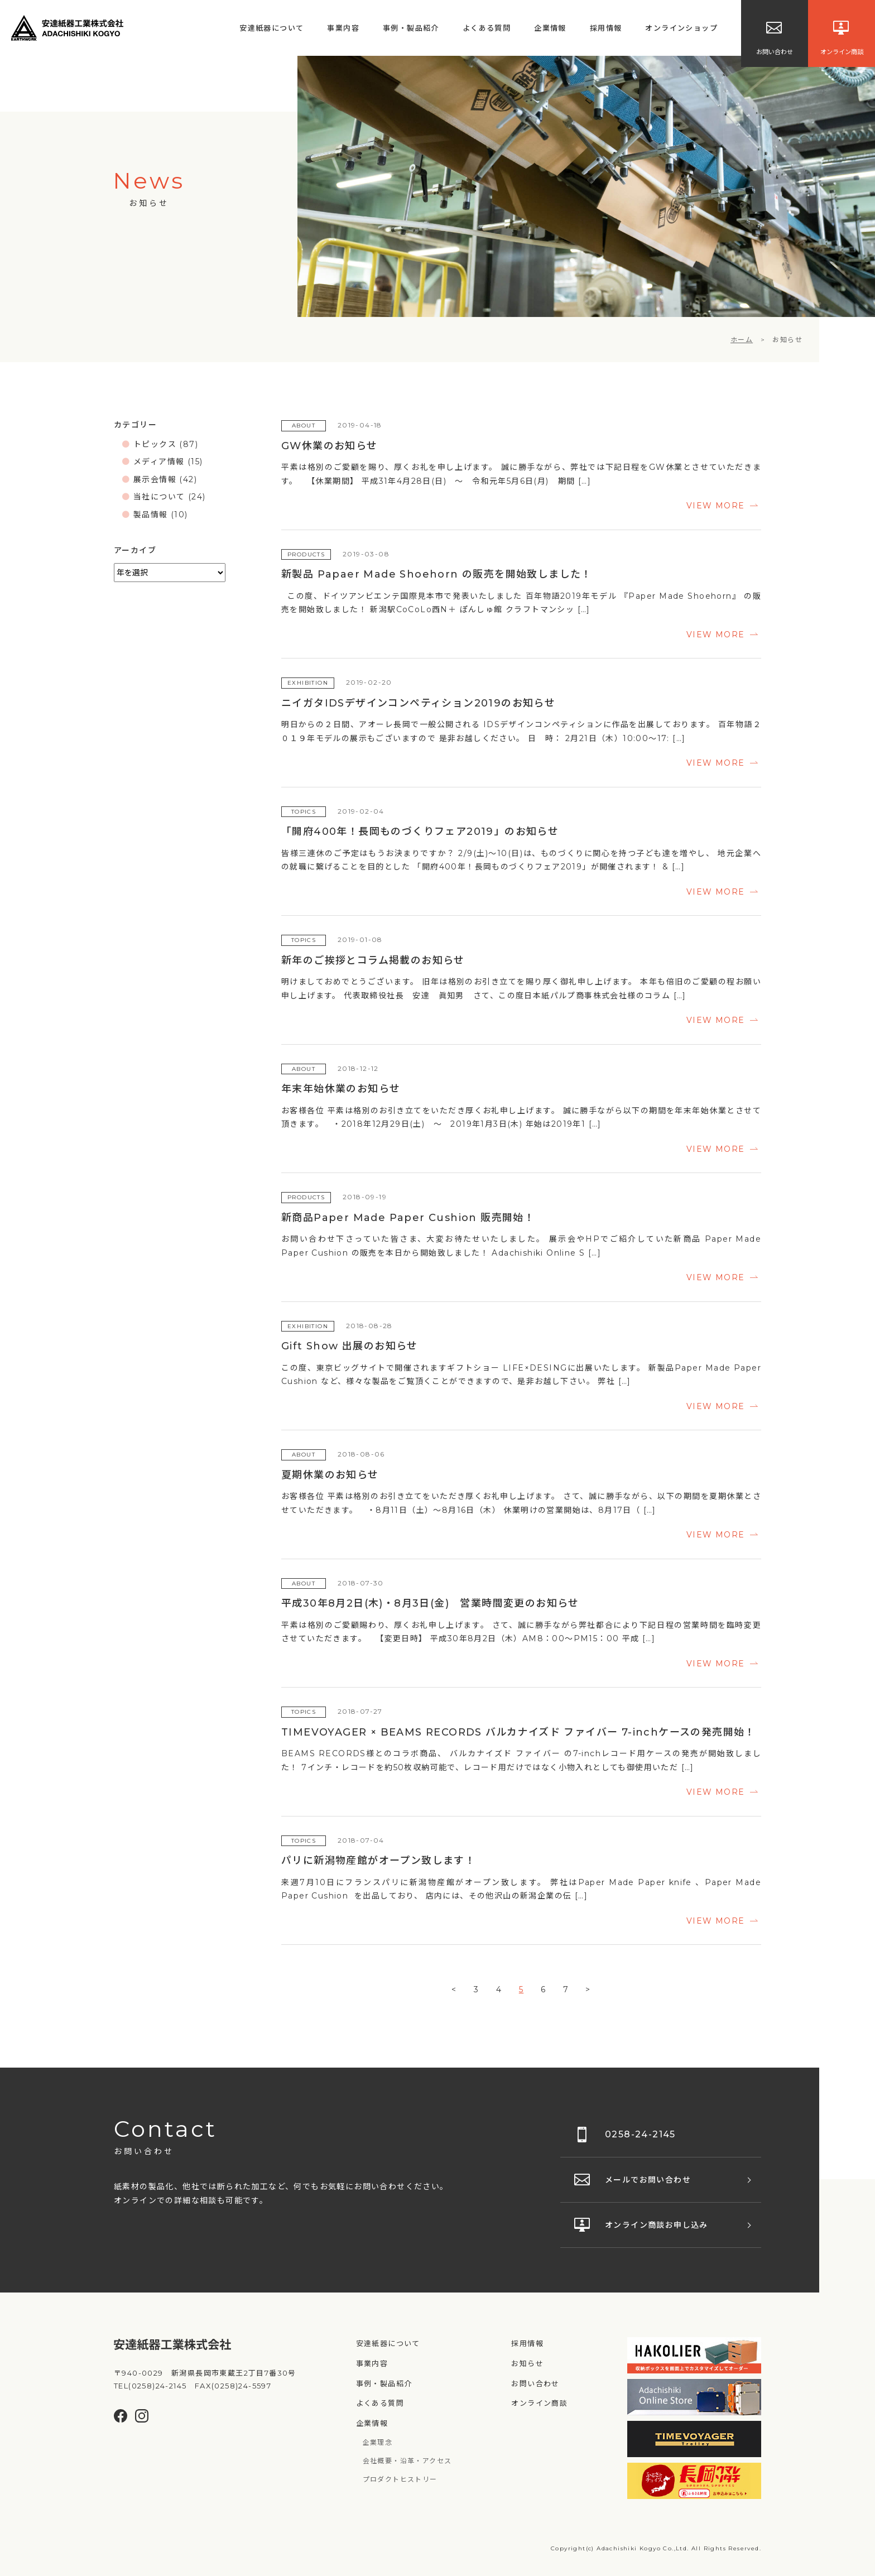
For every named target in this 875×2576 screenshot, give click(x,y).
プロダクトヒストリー (400, 2479)
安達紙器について (271, 27)
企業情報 (550, 27)
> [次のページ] (587, 1989)
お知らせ (527, 2363)
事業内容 (343, 27)
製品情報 (150, 515)
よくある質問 (487, 27)
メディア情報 (158, 461)
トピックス (154, 444)
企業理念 (378, 2442)
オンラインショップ (681, 27)
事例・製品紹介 (411, 27)
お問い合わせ (535, 2383)
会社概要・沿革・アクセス (407, 2461)
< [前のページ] (453, 1989)
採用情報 (606, 27)
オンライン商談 (539, 2403)
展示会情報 (154, 479)
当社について (159, 497)
